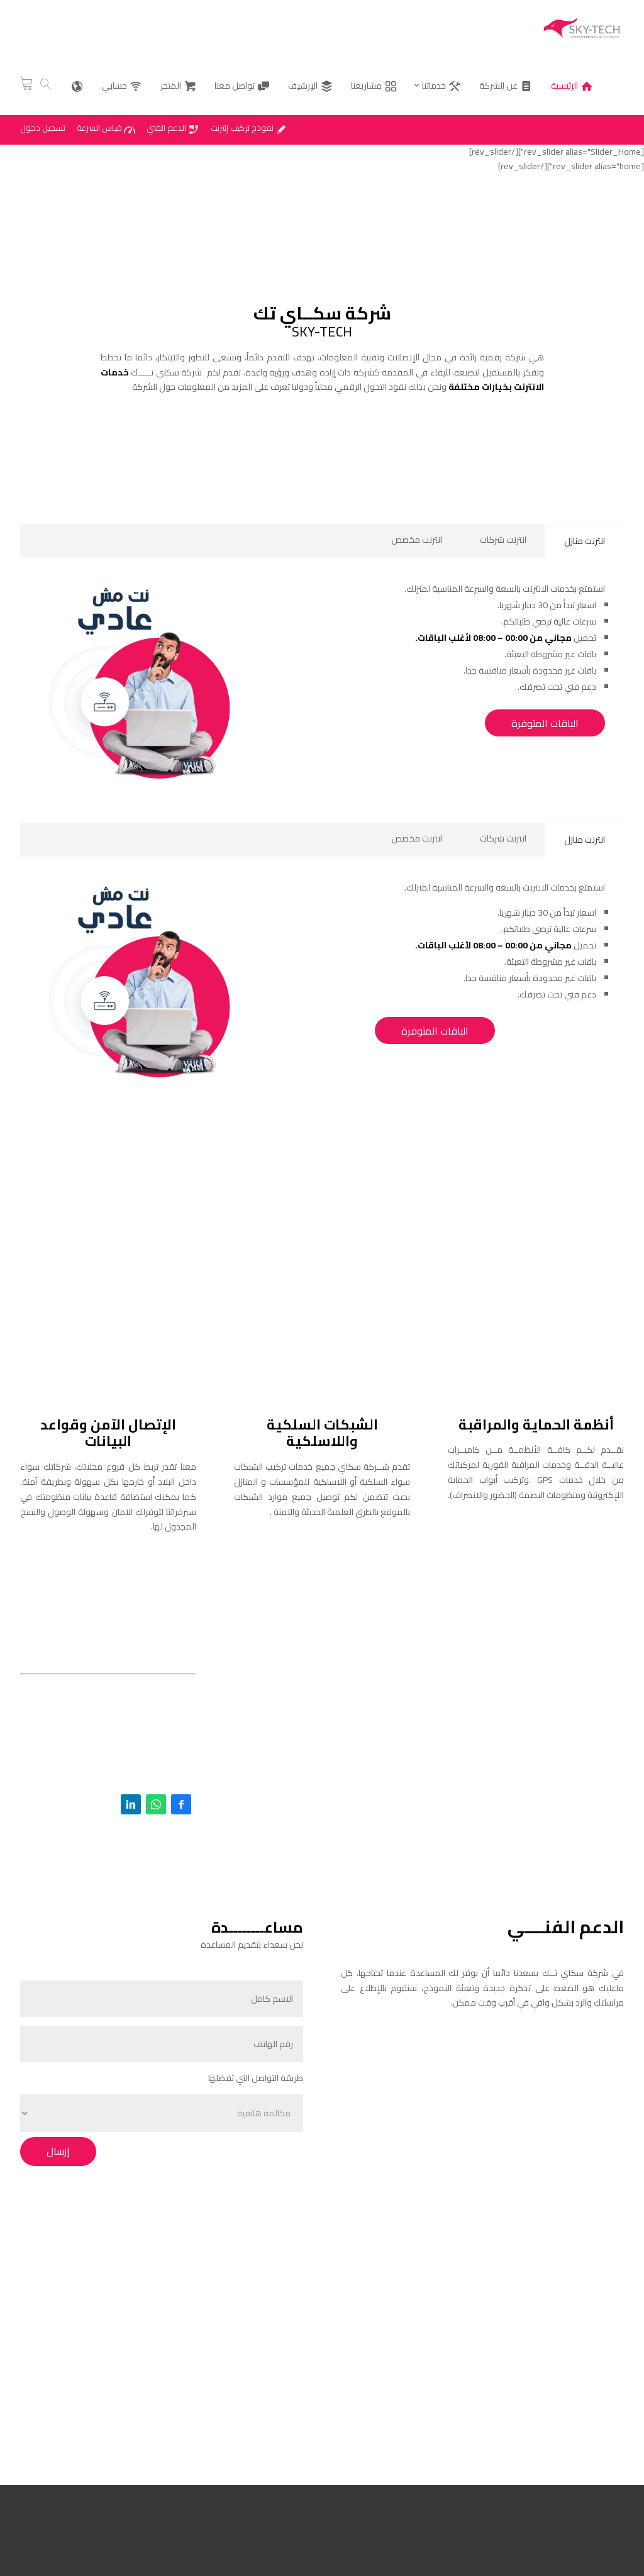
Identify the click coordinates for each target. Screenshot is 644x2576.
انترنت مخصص (416, 539)
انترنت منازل (584, 541)
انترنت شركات (503, 539)
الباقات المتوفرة (545, 723)
